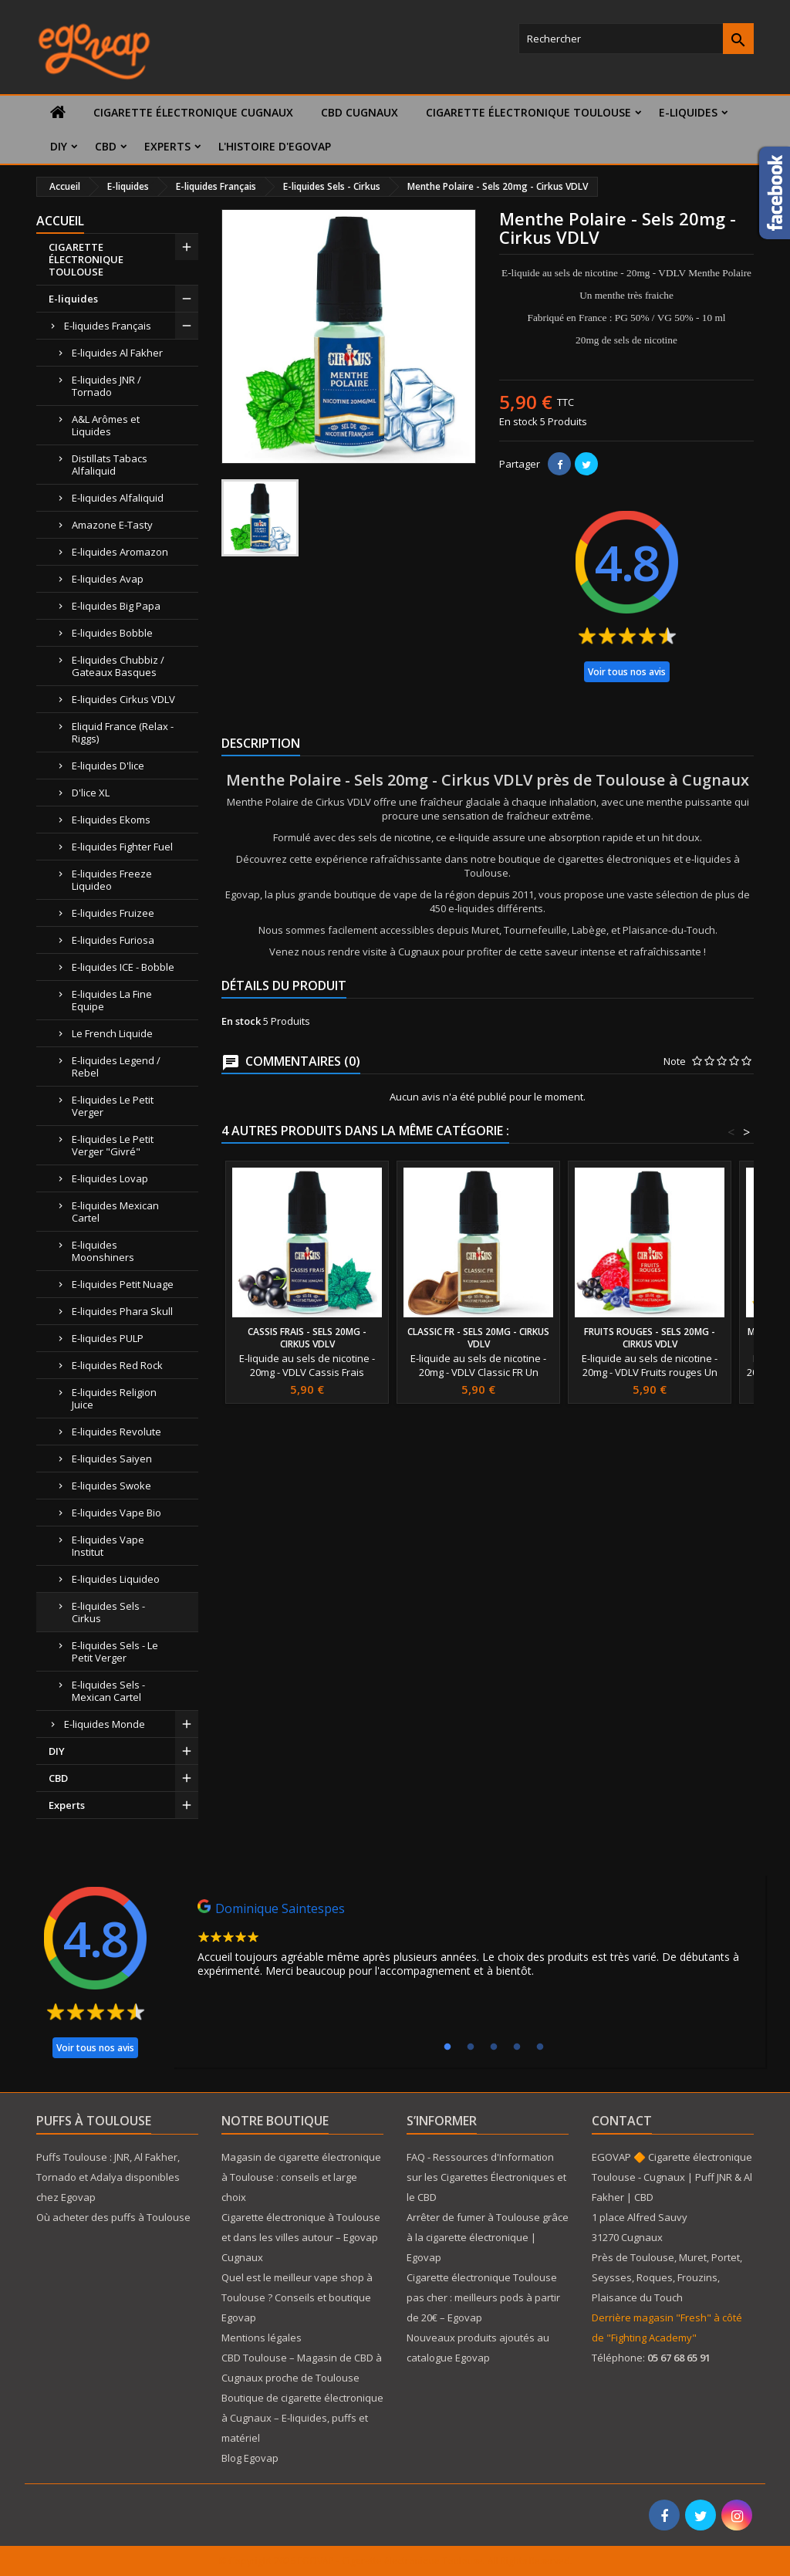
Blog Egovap (250, 2458)
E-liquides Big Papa (116, 606)
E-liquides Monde (104, 1724)
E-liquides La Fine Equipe (112, 1000)
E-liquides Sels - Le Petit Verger (115, 1651)
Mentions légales (261, 2337)
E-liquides (688, 112)
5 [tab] (540, 2047)
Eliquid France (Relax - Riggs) (123, 732)
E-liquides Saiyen (112, 1458)
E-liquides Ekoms (111, 820)
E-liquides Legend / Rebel (116, 1066)
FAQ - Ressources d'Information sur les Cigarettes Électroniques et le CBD (486, 2177)
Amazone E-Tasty (112, 525)
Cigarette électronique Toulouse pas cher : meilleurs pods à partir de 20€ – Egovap (483, 2297)
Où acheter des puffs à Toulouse (113, 2217)
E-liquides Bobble (112, 633)
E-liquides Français (107, 326)
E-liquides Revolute (116, 1431)
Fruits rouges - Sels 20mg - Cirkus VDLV (649, 1338)
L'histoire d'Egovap (274, 146)
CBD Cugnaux (359, 112)
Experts (167, 146)
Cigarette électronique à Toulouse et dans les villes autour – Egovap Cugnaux (300, 2237)
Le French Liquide (112, 1033)
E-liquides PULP (107, 1338)
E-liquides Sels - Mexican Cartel (108, 1691)
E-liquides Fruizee (113, 913)
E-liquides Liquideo (116, 1579)
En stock (518, 421)
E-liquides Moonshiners (103, 1251)
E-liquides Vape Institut (108, 1546)
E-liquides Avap (107, 579)
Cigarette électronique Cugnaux (193, 112)
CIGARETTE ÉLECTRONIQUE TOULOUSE (528, 112)
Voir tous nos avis (627, 671)
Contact (622, 2120)
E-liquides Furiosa (113, 940)
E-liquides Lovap (110, 1178)
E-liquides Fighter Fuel (122, 847)
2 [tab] (470, 2047)
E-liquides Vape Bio (116, 1513)
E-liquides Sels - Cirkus (108, 1612)
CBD (105, 146)
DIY (58, 146)
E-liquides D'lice (108, 765)
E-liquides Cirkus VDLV (123, 699)
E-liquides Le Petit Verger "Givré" (113, 1145)
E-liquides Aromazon (120, 552)
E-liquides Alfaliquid (118, 498)
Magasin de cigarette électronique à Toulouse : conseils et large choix (301, 2177)
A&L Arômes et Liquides (106, 425)
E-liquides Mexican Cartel (115, 1211)
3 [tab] (493, 2047)
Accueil (60, 220)
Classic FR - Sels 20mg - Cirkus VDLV (478, 1338)
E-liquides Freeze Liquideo (112, 880)
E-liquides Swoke (111, 1486)
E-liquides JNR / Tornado (106, 386)
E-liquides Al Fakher (117, 353)
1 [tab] (447, 2047)
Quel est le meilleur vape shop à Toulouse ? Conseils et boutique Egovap (297, 2297)
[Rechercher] (636, 38)
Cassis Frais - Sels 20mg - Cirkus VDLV (307, 1338)
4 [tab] (517, 2047)
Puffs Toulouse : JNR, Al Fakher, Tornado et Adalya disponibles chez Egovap (108, 2177)
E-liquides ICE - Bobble (123, 967)
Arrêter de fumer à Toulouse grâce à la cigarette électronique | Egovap (488, 2237)
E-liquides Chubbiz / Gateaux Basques (118, 666)
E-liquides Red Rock (117, 1365)
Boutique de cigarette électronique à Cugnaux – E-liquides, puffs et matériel (302, 2418)
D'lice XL (91, 793)
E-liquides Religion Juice (114, 1398)
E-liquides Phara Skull (122, 1311)
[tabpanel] (469, 1942)
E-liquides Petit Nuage (123, 1284)
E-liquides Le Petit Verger (113, 1106)
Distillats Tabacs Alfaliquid (109, 464)
